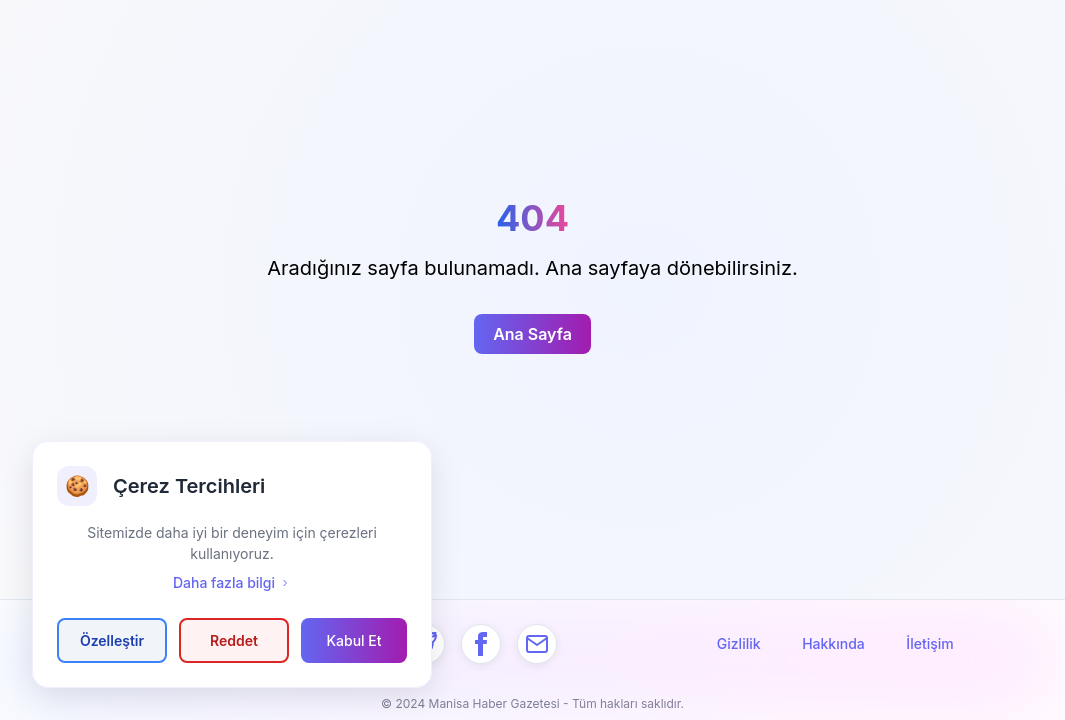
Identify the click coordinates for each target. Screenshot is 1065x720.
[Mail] (537, 644)
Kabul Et (353, 640)
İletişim (929, 643)
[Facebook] (481, 644)
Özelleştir (112, 640)
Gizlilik (739, 643)
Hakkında (833, 643)
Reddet (234, 640)
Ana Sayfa (532, 334)
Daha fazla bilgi (232, 582)
